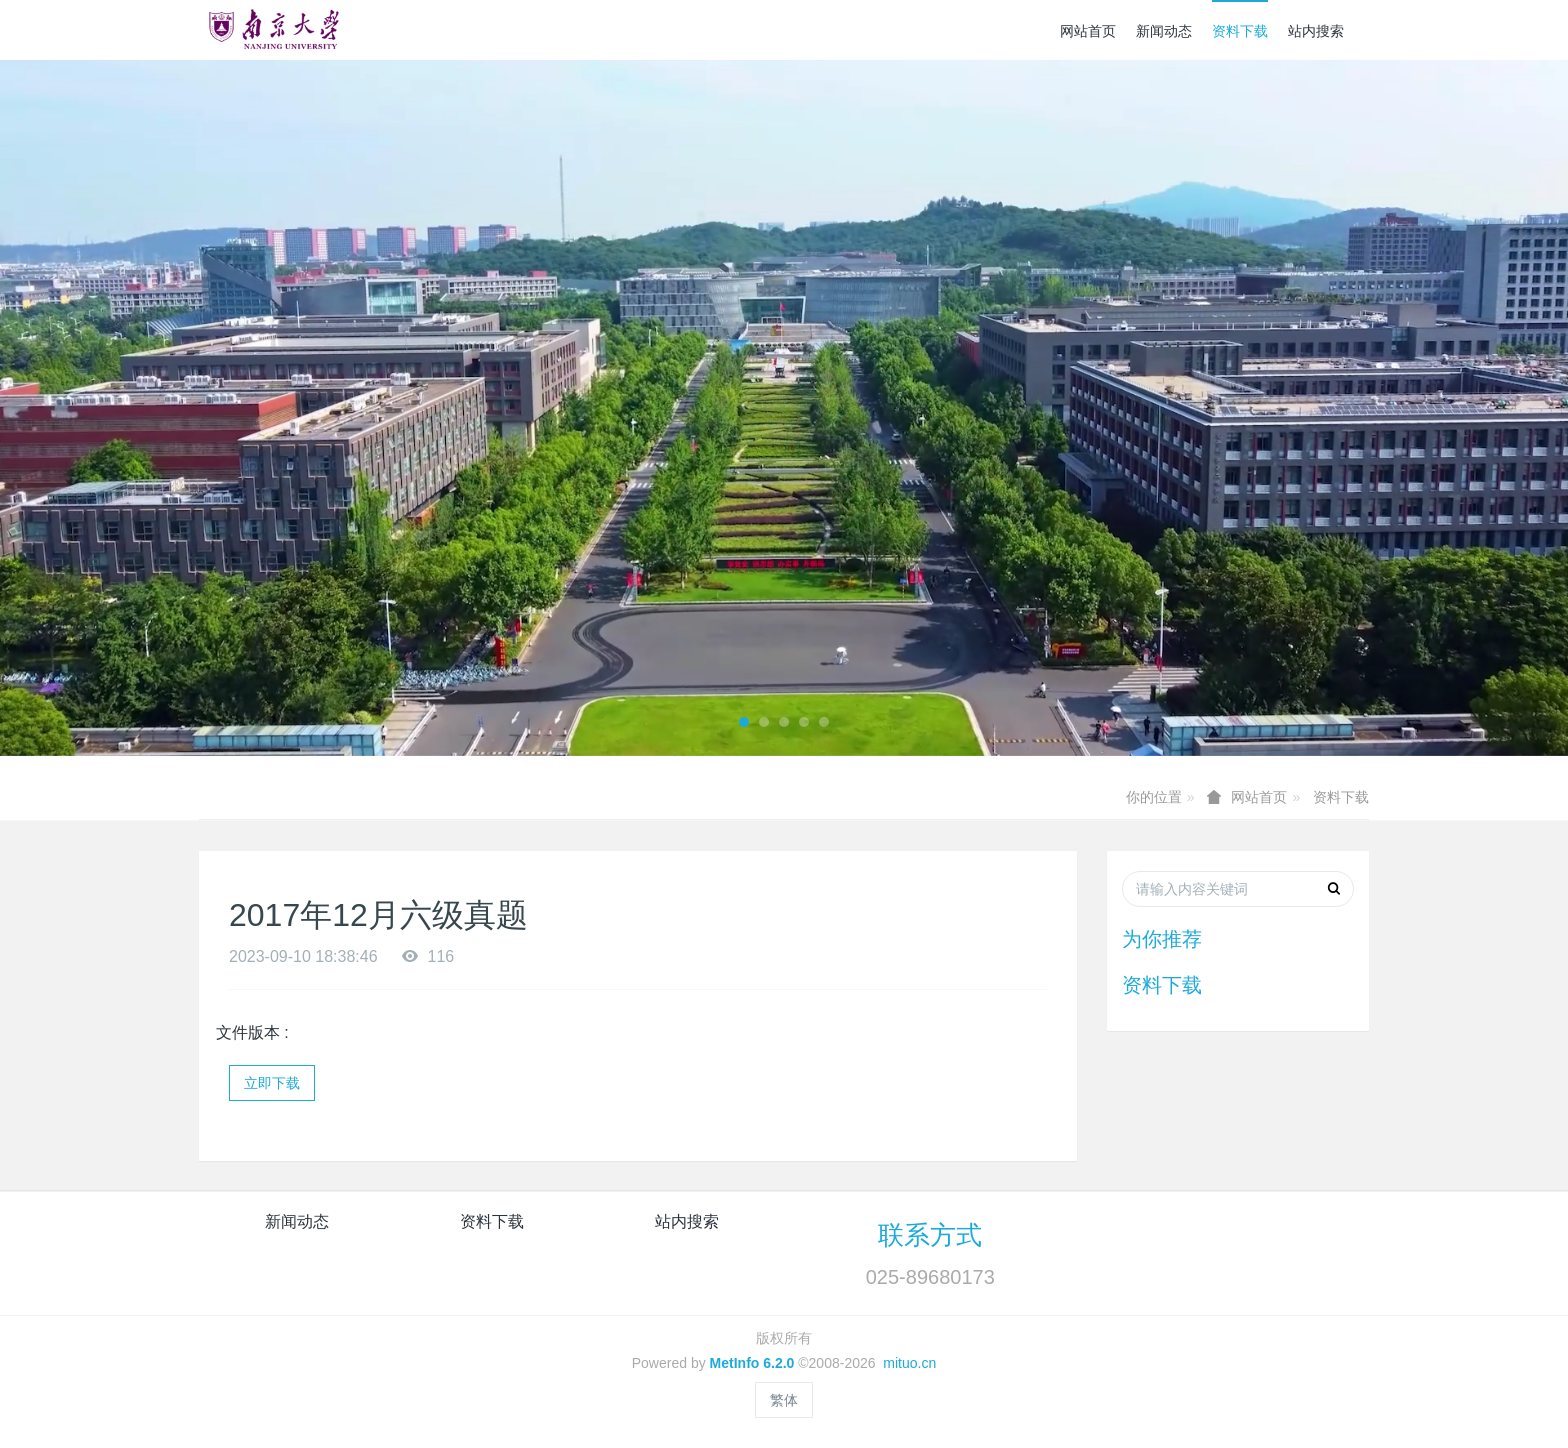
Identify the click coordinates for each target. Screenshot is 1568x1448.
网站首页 (1088, 31)
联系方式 (930, 1235)
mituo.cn (909, 1363)
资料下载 (1240, 31)
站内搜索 (1316, 31)
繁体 (784, 1400)
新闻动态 (1164, 31)
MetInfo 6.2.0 (752, 1363)
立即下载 (272, 1083)
